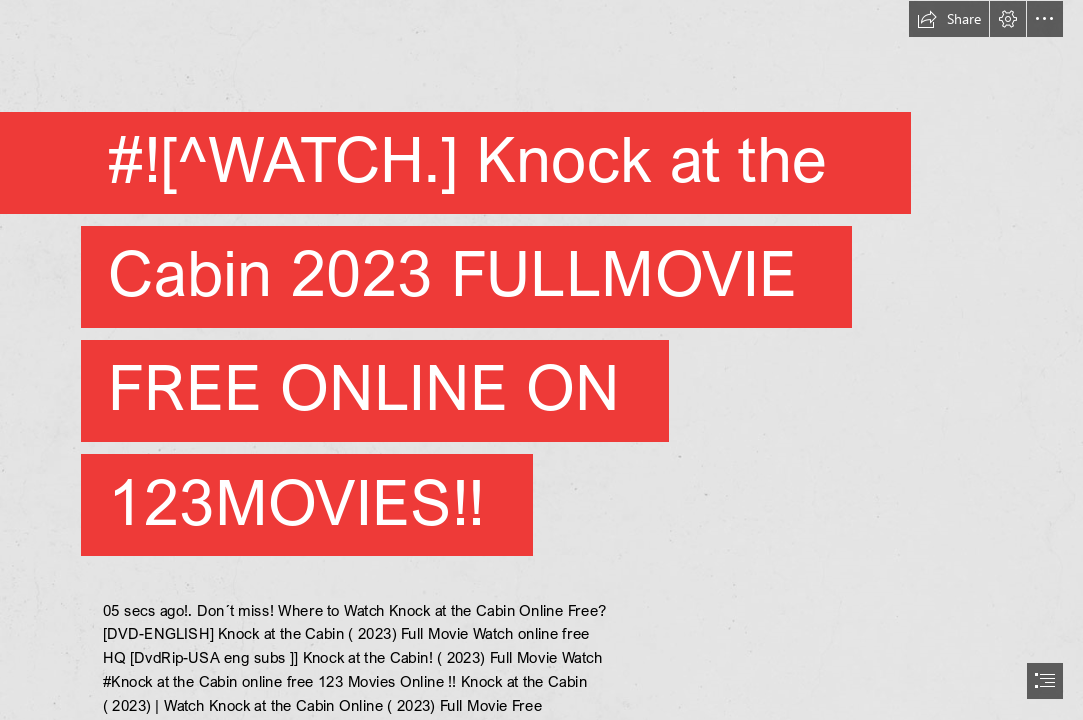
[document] (541, 360)
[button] (949, 19)
